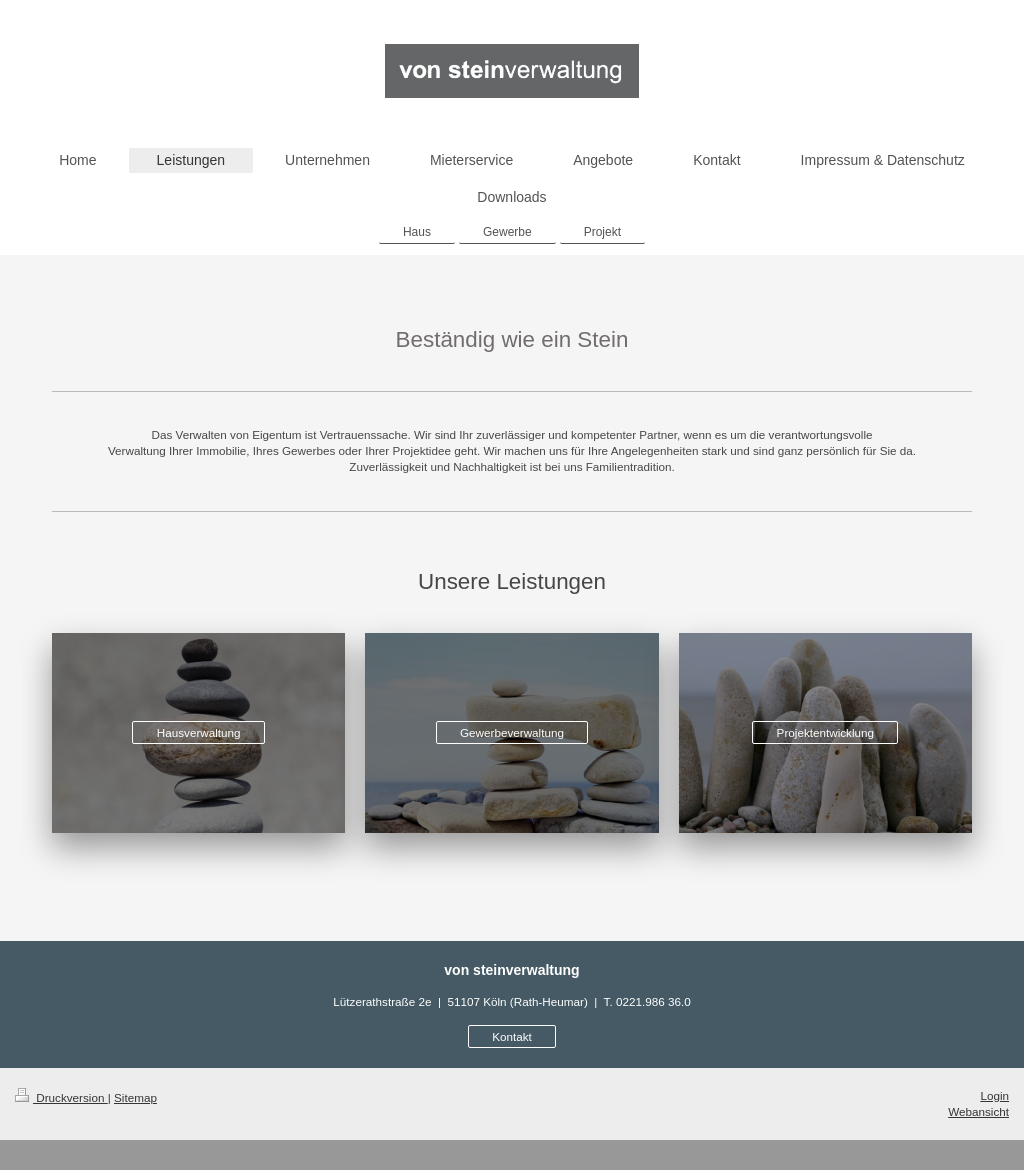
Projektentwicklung (825, 732)
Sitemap (135, 1097)
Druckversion (61, 1097)
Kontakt (512, 1036)
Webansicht (978, 1111)
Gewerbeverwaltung (512, 732)
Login (994, 1095)
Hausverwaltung (199, 732)
